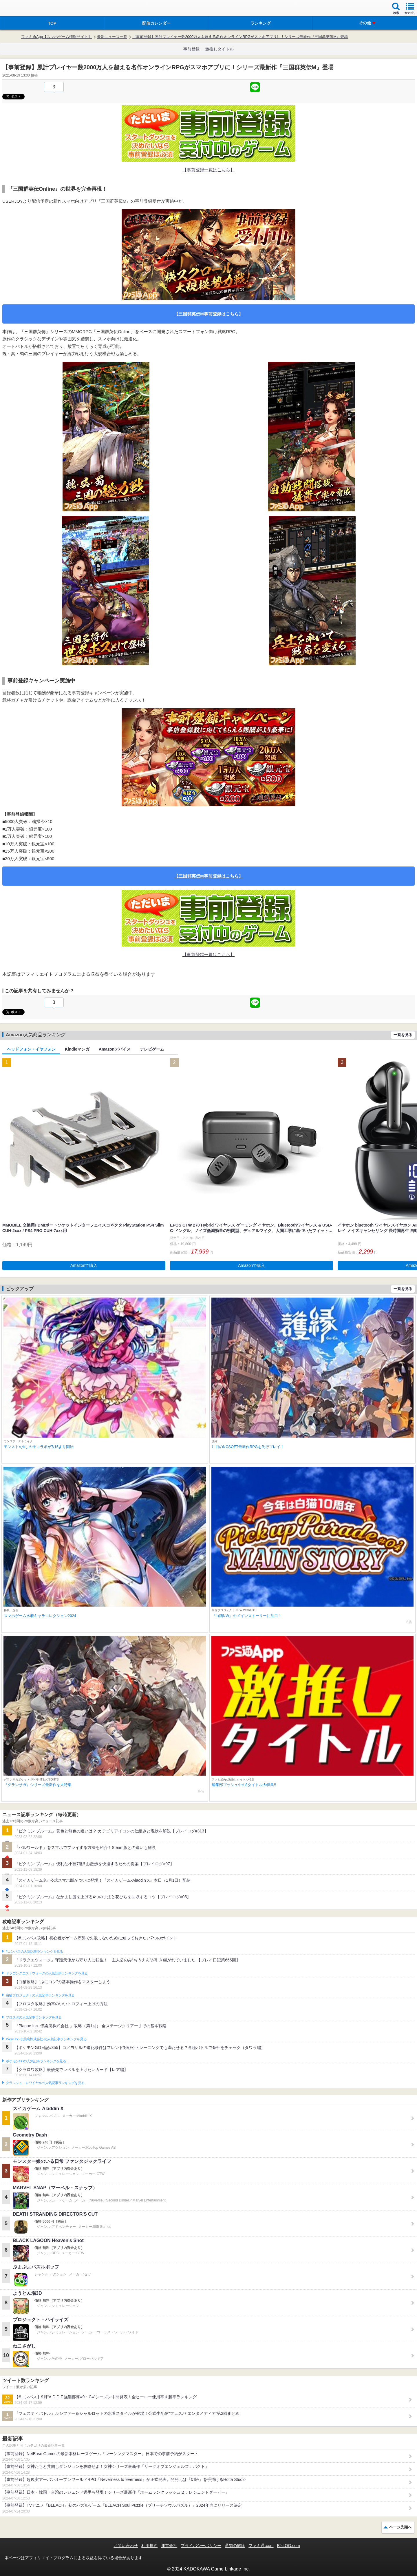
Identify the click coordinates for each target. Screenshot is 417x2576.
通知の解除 (235, 2545)
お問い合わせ (126, 2545)
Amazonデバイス (115, 1049)
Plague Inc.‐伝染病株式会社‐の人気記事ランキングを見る (46, 2039)
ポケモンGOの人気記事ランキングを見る (36, 2061)
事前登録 (191, 49)
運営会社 (169, 2545)
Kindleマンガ (77, 1049)
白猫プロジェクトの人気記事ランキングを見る (40, 1995)
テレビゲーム (152, 1049)
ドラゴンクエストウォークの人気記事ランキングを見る (47, 1973)
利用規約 (149, 2545)
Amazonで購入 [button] (83, 1265)
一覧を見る (403, 1035)
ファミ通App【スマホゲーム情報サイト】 (56, 36)
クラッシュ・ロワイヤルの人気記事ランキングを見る (45, 2083)
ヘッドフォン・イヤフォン (31, 1049)
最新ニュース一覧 (112, 36)
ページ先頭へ (400, 2527)
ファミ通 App (21, 8)
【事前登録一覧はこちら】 (208, 169)
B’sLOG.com (288, 2545)
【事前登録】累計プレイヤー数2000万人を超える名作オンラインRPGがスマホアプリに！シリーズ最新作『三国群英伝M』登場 (240, 36)
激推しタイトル (219, 49)
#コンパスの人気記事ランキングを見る (34, 1951)
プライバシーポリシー (201, 2545)
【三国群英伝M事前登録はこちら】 (208, 313)
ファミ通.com (260, 2545)
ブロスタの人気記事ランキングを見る (33, 2017)
